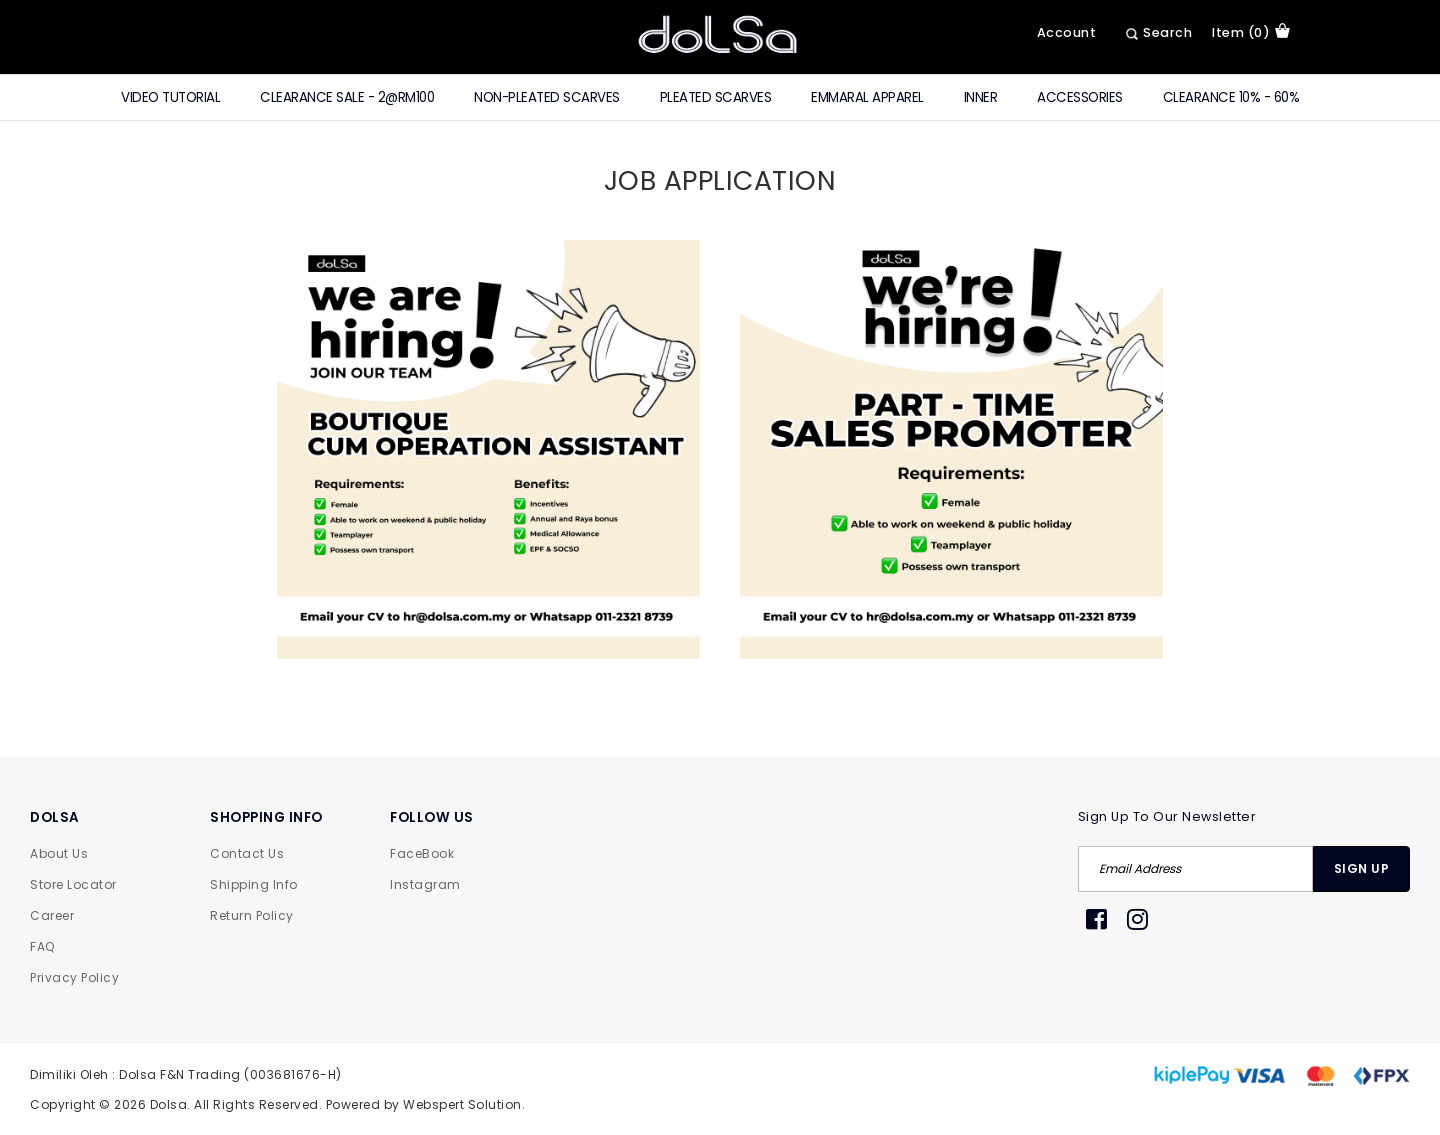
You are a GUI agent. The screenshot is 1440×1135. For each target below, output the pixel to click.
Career (52, 915)
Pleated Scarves (716, 97)
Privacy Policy (74, 977)
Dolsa (169, 1104)
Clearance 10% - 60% (1231, 97)
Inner (981, 97)
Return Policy (252, 915)
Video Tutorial (170, 97)
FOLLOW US (432, 817)
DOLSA (55, 817)
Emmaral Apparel (867, 97)
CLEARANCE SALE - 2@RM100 (347, 97)
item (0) (1251, 32)
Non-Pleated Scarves (547, 97)
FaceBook (422, 853)
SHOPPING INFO (266, 817)
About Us (59, 853)
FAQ (42, 946)
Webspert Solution (462, 1104)
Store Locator (73, 884)
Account (1067, 32)
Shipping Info (254, 884)
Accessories (1080, 97)
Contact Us (247, 853)
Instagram (425, 884)
